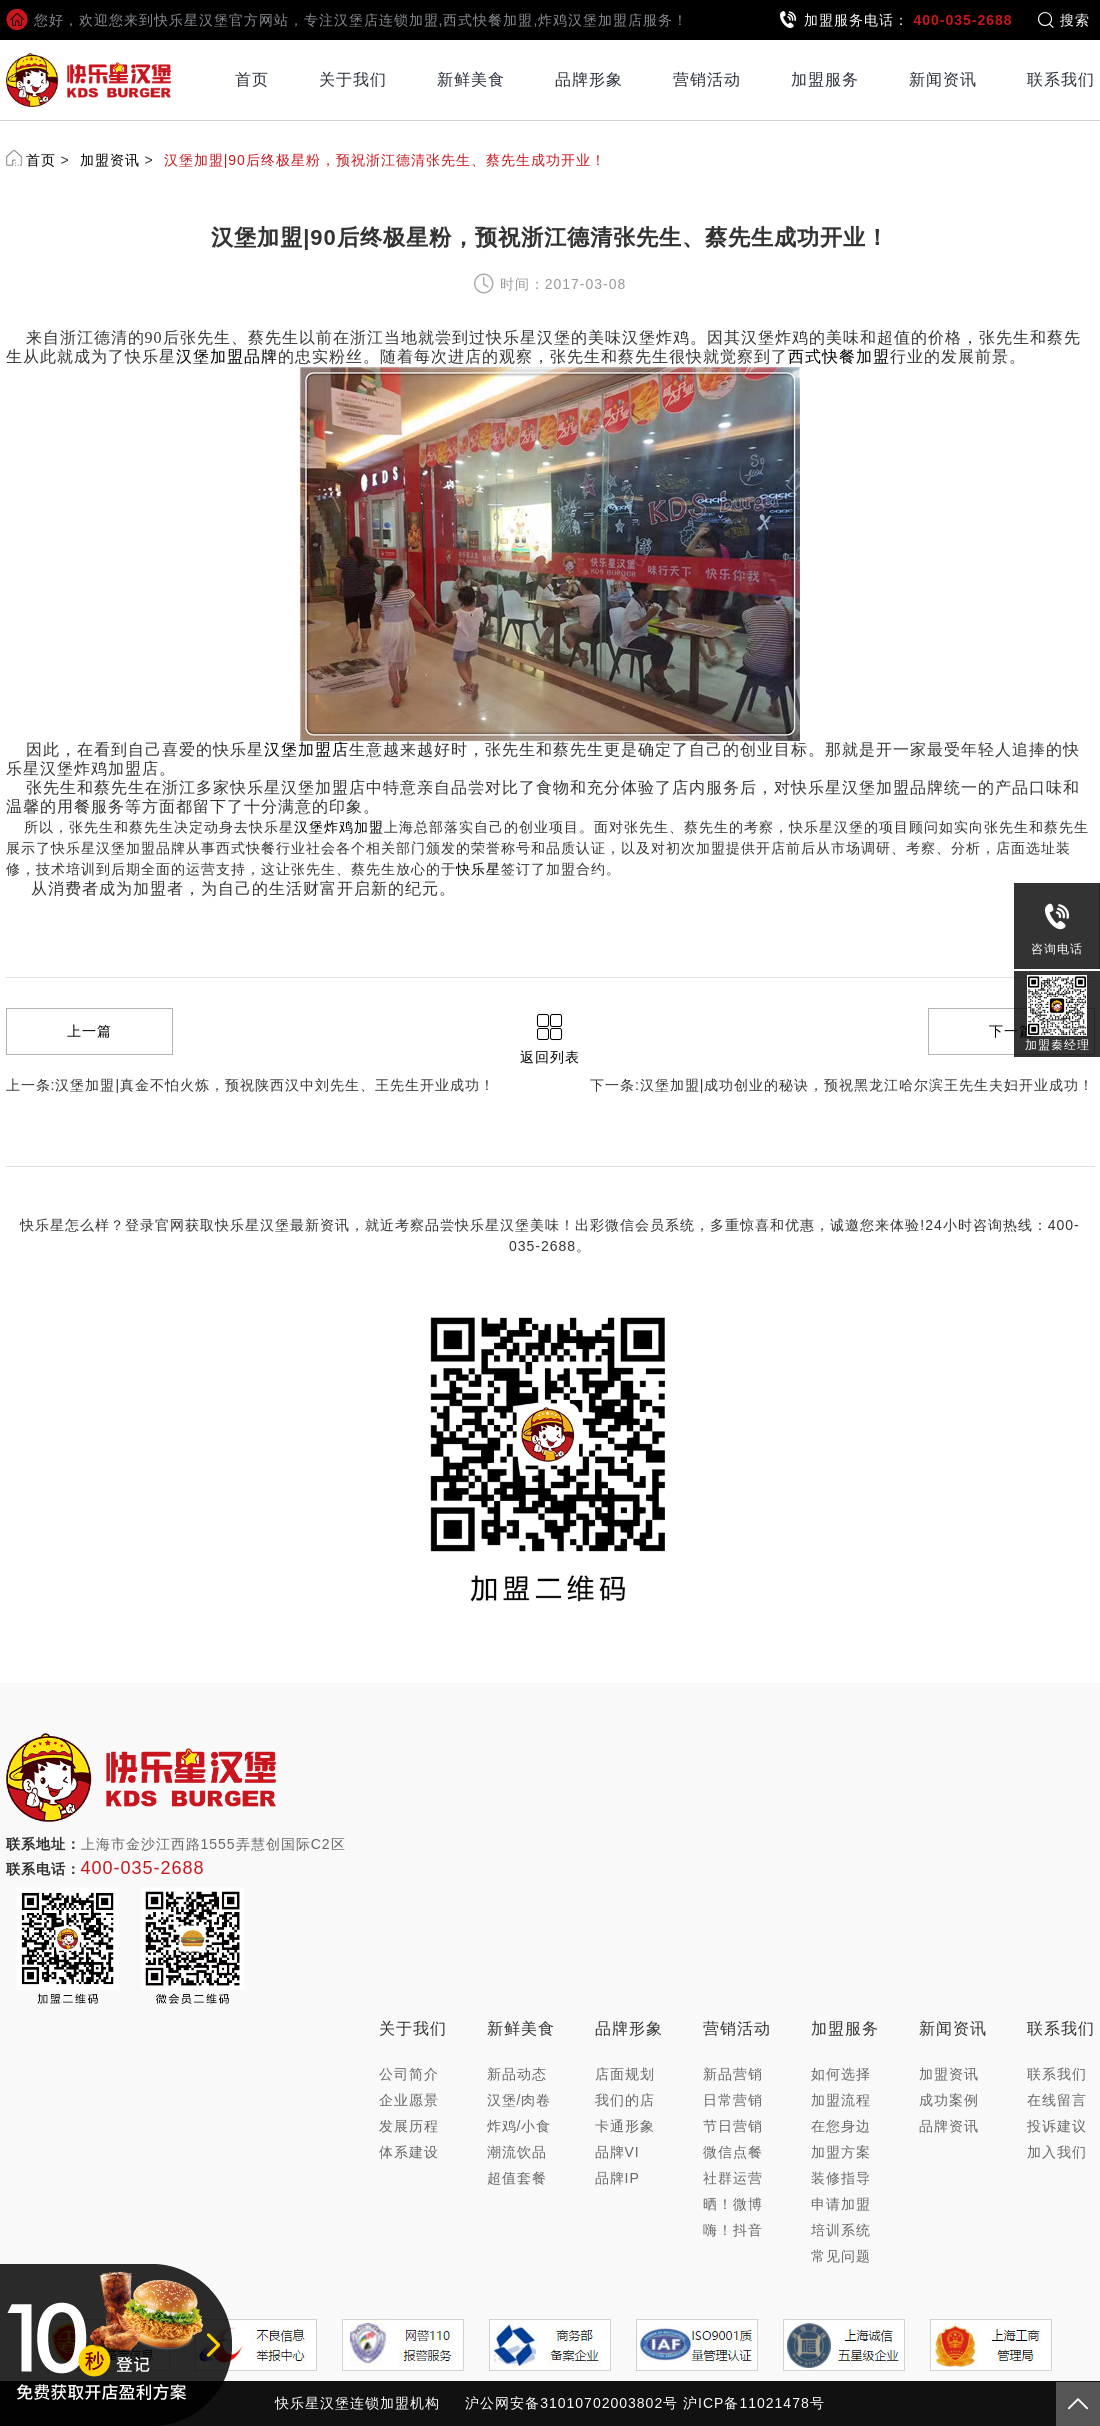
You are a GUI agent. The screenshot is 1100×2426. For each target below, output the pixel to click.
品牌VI (617, 2152)
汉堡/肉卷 (519, 2100)
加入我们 (1057, 2152)
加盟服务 (825, 79)
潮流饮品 (517, 2152)
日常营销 (733, 2100)
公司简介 (409, 2074)
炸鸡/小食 (519, 2126)
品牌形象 (589, 79)
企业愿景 (409, 2100)
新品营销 (733, 2074)
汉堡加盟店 (306, 749)
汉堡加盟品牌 (227, 356)
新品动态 (517, 2074)
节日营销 (733, 2126)
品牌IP (617, 2178)
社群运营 (733, 2178)
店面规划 (625, 2074)
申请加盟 (841, 2204)
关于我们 (353, 79)
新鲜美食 (471, 79)
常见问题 (841, 2256)
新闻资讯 (943, 79)
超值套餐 (517, 2178)
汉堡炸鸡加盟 (339, 827)
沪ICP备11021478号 (754, 2403)
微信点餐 (733, 2152)
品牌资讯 (949, 2126)
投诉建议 (1057, 2126)
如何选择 (841, 2074)
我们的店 (625, 2100)
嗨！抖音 (733, 2230)
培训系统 (841, 2230)
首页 (252, 79)
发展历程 (409, 2126)
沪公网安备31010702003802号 (571, 2403)
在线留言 (1057, 2100)
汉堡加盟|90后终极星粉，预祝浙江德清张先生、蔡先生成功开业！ (385, 160)
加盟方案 (841, 2152)
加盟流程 (841, 2100)
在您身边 (841, 2126)
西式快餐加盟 (839, 356)
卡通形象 (625, 2126)
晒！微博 (733, 2204)
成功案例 (949, 2100)
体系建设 (409, 2152)
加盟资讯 (110, 160)
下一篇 (1011, 1031)
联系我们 (1061, 79)
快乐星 (478, 869)
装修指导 (841, 2178)
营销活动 (707, 79)
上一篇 (89, 1031)
